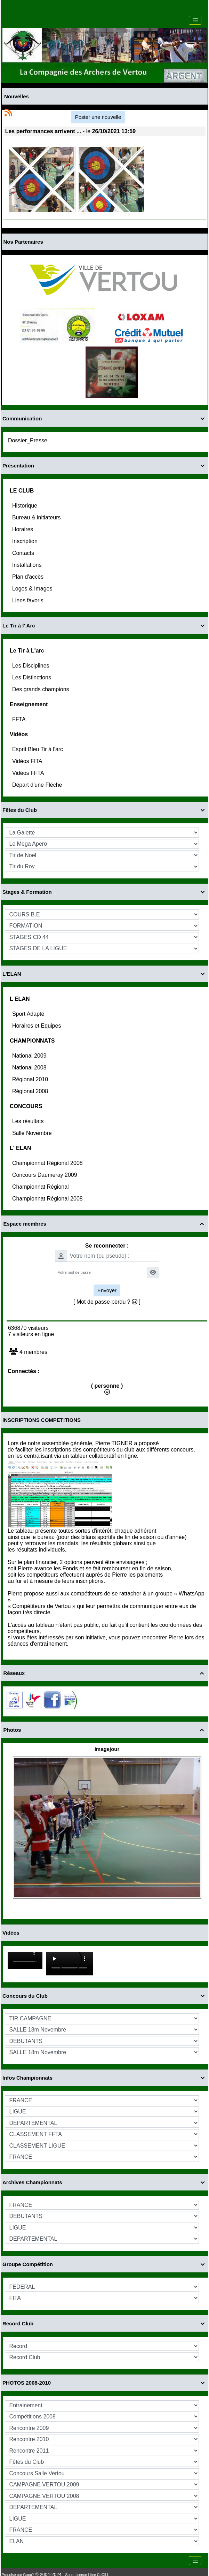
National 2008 (30, 1067)
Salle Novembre (32, 1133)
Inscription (25, 541)
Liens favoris (28, 600)
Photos (104, 1730)
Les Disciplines (31, 666)
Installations (27, 565)
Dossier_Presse (28, 440)
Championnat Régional (41, 1187)
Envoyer (106, 1290)
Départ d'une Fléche (38, 785)
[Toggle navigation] (195, 20)
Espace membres (104, 1224)
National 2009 (30, 1056)
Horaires (23, 529)
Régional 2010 (31, 1079)
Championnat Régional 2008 (48, 1163)
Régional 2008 (31, 1091)
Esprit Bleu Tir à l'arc (38, 749)
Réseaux (104, 1673)
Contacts (24, 553)
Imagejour (107, 1749)
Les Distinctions (32, 677)
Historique (25, 506)
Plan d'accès (28, 577)
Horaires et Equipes (37, 1026)
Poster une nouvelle (98, 117)
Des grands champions (41, 689)
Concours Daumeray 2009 (45, 1175)
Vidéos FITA (27, 761)
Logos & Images (33, 589)
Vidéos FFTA (28, 773)
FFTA (19, 719)
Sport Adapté (29, 1014)
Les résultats (28, 1121)
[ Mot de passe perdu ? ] (106, 1302)
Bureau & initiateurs (37, 517)
